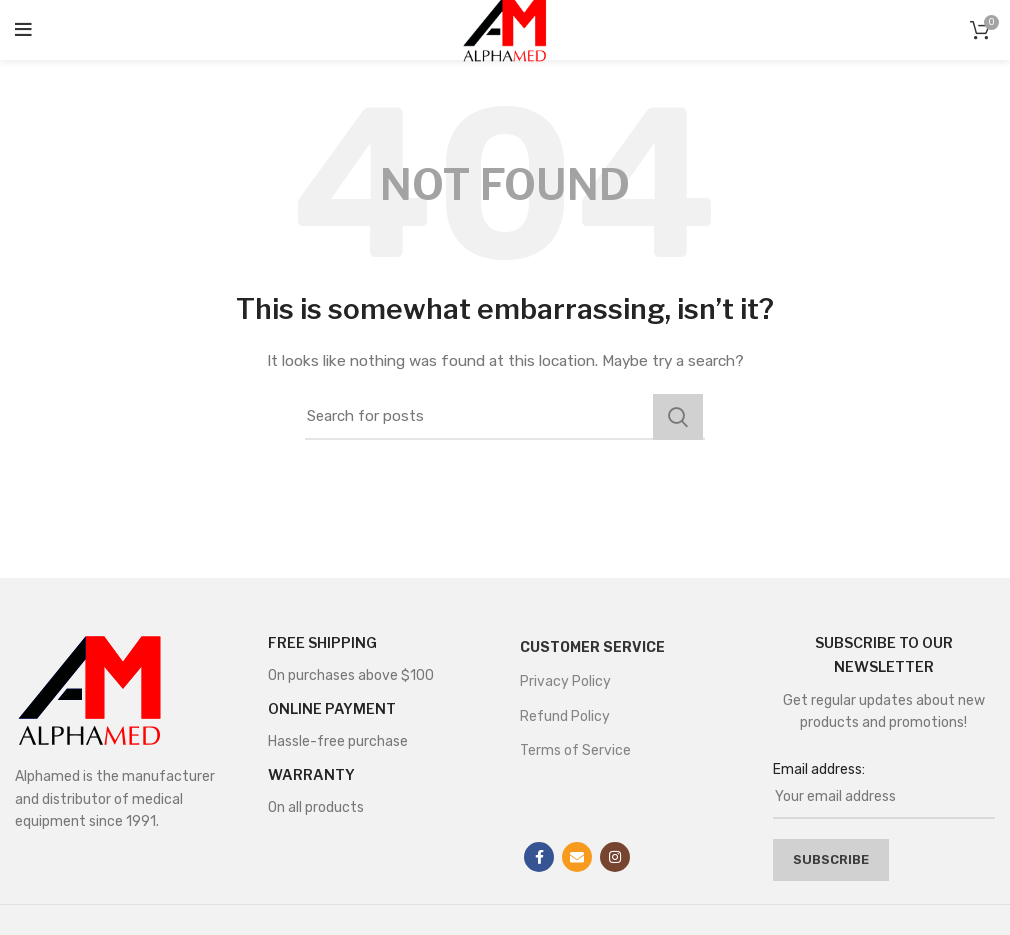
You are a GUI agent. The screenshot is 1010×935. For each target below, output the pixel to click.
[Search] (505, 417)
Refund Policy (565, 716)
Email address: (819, 769)
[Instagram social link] (615, 857)
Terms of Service (575, 750)
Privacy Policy (565, 681)
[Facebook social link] (539, 857)
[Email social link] (577, 857)
